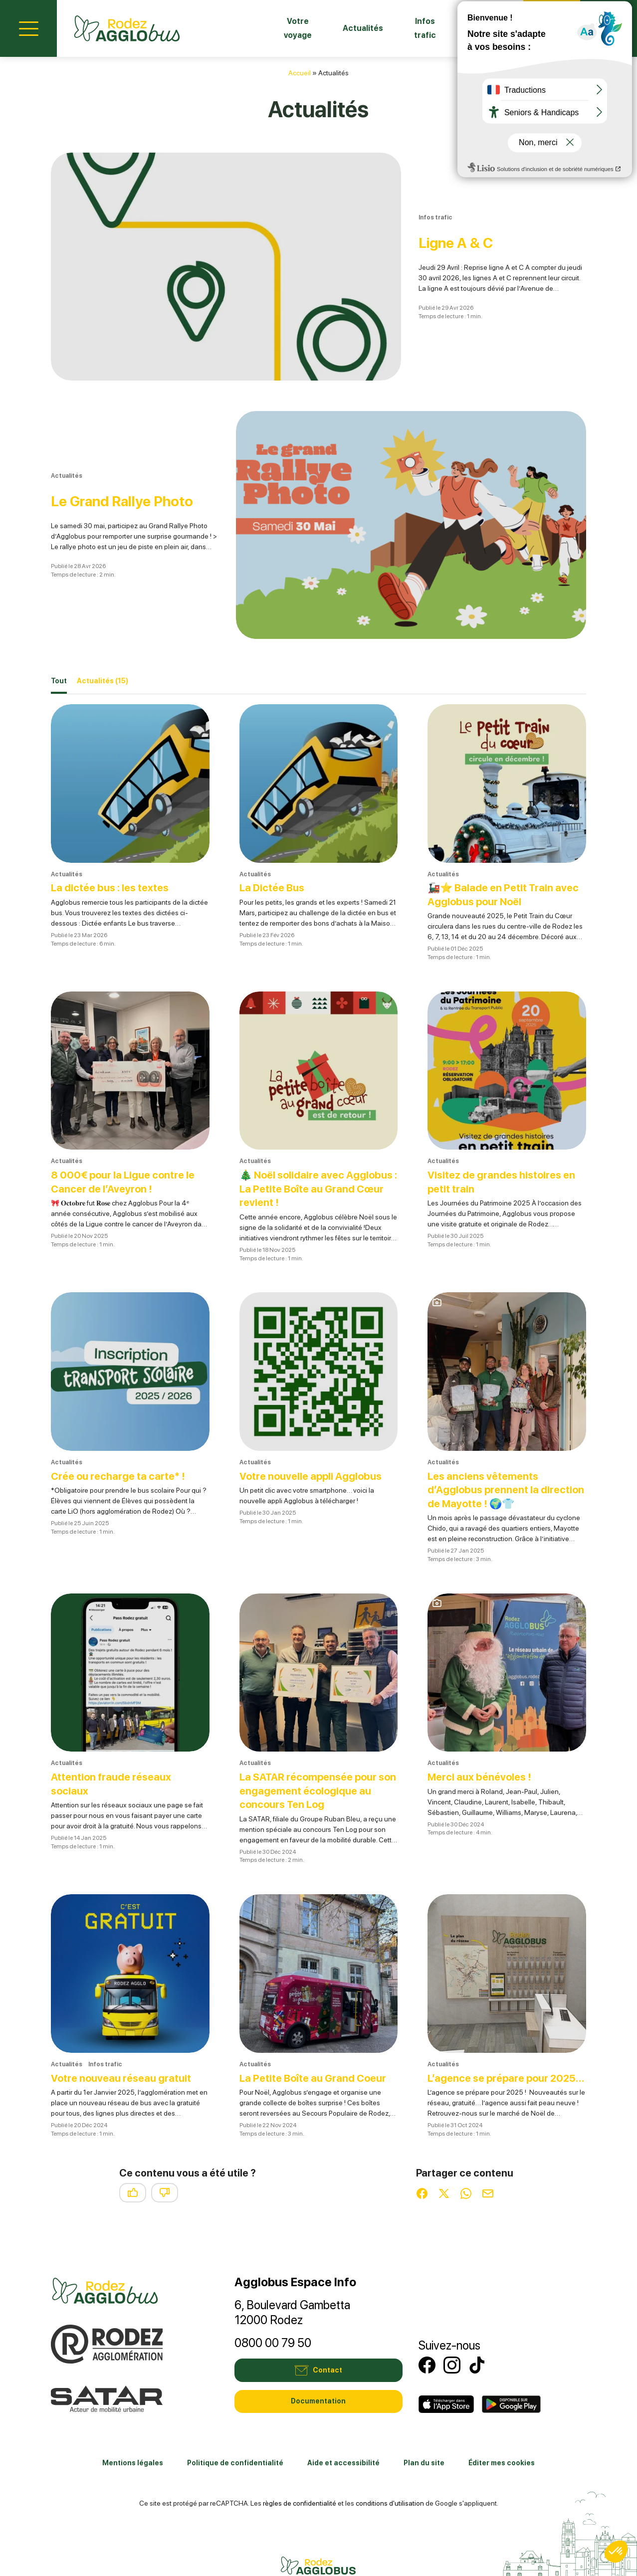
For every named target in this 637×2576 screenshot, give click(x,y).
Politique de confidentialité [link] (235, 2437)
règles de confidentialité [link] (299, 2477)
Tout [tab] (59, 641)
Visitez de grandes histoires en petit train (505, 1142)
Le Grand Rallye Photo (134, 470)
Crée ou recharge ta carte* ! (121, 1436)
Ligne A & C (435, 232)
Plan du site (424, 2437)
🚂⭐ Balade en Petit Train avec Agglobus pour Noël (493, 854)
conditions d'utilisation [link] (390, 2477)
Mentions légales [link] (132, 2437)
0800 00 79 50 (272, 2317)
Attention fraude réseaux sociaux (115, 1744)
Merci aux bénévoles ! (482, 1737)
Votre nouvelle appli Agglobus (314, 1436)
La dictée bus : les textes (114, 847)
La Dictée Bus (274, 847)
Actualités (332, 28)
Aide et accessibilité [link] (343, 2437)
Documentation (318, 2375)
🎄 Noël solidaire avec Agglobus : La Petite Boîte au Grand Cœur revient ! (311, 1149)
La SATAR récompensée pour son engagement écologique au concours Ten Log (312, 1751)
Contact (552, 27)
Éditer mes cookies (501, 2437)
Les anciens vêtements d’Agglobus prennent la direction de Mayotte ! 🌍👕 (497, 1450)
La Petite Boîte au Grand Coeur (317, 2038)
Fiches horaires (474, 28)
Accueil (299, 73)
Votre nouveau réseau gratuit (125, 2038)
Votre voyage (260, 28)
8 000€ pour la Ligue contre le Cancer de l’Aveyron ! (126, 1142)
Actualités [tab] (102, 641)
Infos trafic (402, 28)
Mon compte (609, 27)
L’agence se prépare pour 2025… (491, 2045)
